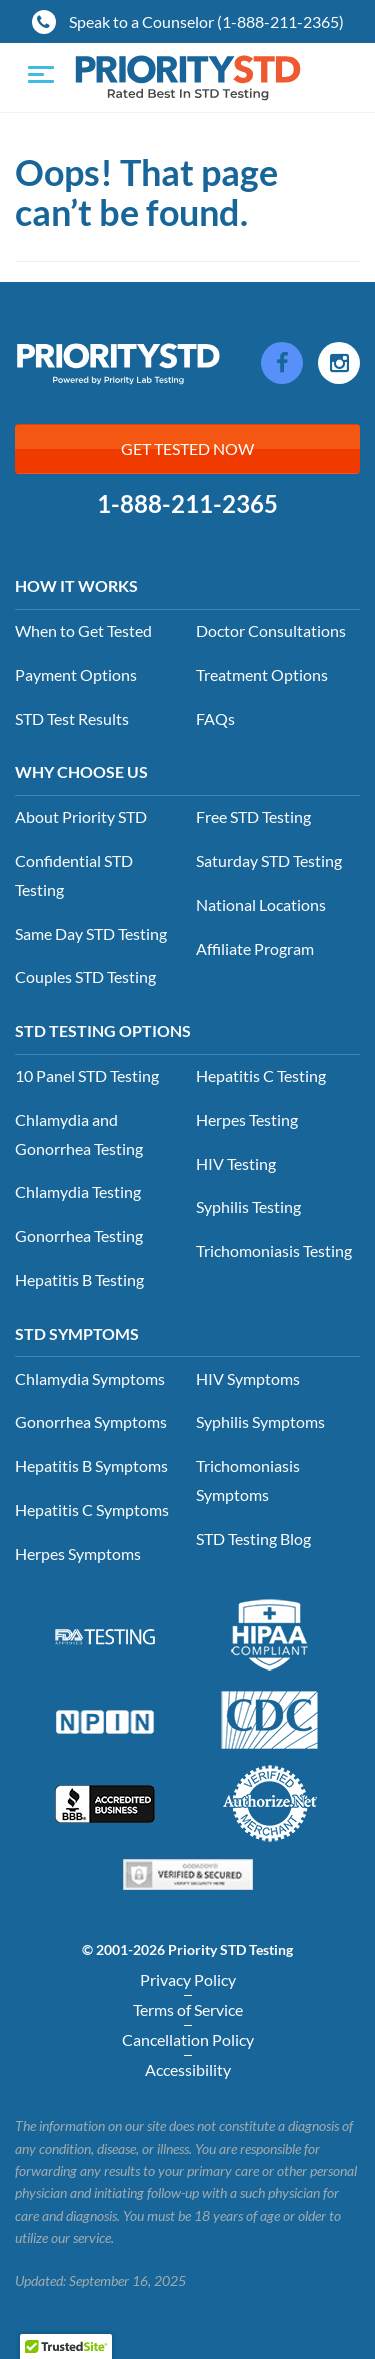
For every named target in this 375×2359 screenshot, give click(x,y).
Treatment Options (262, 674)
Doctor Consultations (271, 630)
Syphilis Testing (248, 1206)
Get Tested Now (187, 448)
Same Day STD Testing (91, 933)
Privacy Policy (188, 1979)
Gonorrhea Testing (79, 1235)
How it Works (76, 585)
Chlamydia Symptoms (90, 1378)
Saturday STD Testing (269, 860)
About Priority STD (81, 816)
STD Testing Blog (253, 1538)
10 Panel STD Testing (87, 1075)
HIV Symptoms (248, 1378)
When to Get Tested (83, 630)
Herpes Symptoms (78, 1553)
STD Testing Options (103, 1030)
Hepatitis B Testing (79, 1279)
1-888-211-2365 (187, 504)
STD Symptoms (77, 1333)
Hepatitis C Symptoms (92, 1509)
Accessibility (188, 2069)
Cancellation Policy (188, 2039)
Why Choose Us (81, 771)
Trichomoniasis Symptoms (248, 1480)
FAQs (215, 718)
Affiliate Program (255, 948)
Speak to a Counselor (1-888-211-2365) (188, 22)
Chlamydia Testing (78, 1191)
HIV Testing (236, 1163)
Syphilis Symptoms (260, 1421)
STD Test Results (72, 718)
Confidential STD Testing (74, 875)
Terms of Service (188, 2009)
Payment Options (76, 674)
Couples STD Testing (85, 976)
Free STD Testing (253, 816)
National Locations (261, 904)
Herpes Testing (247, 1119)
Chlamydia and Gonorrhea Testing (79, 1134)
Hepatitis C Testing (261, 1075)
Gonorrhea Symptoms (91, 1421)
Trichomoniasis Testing (274, 1250)
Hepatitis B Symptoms (91, 1465)
